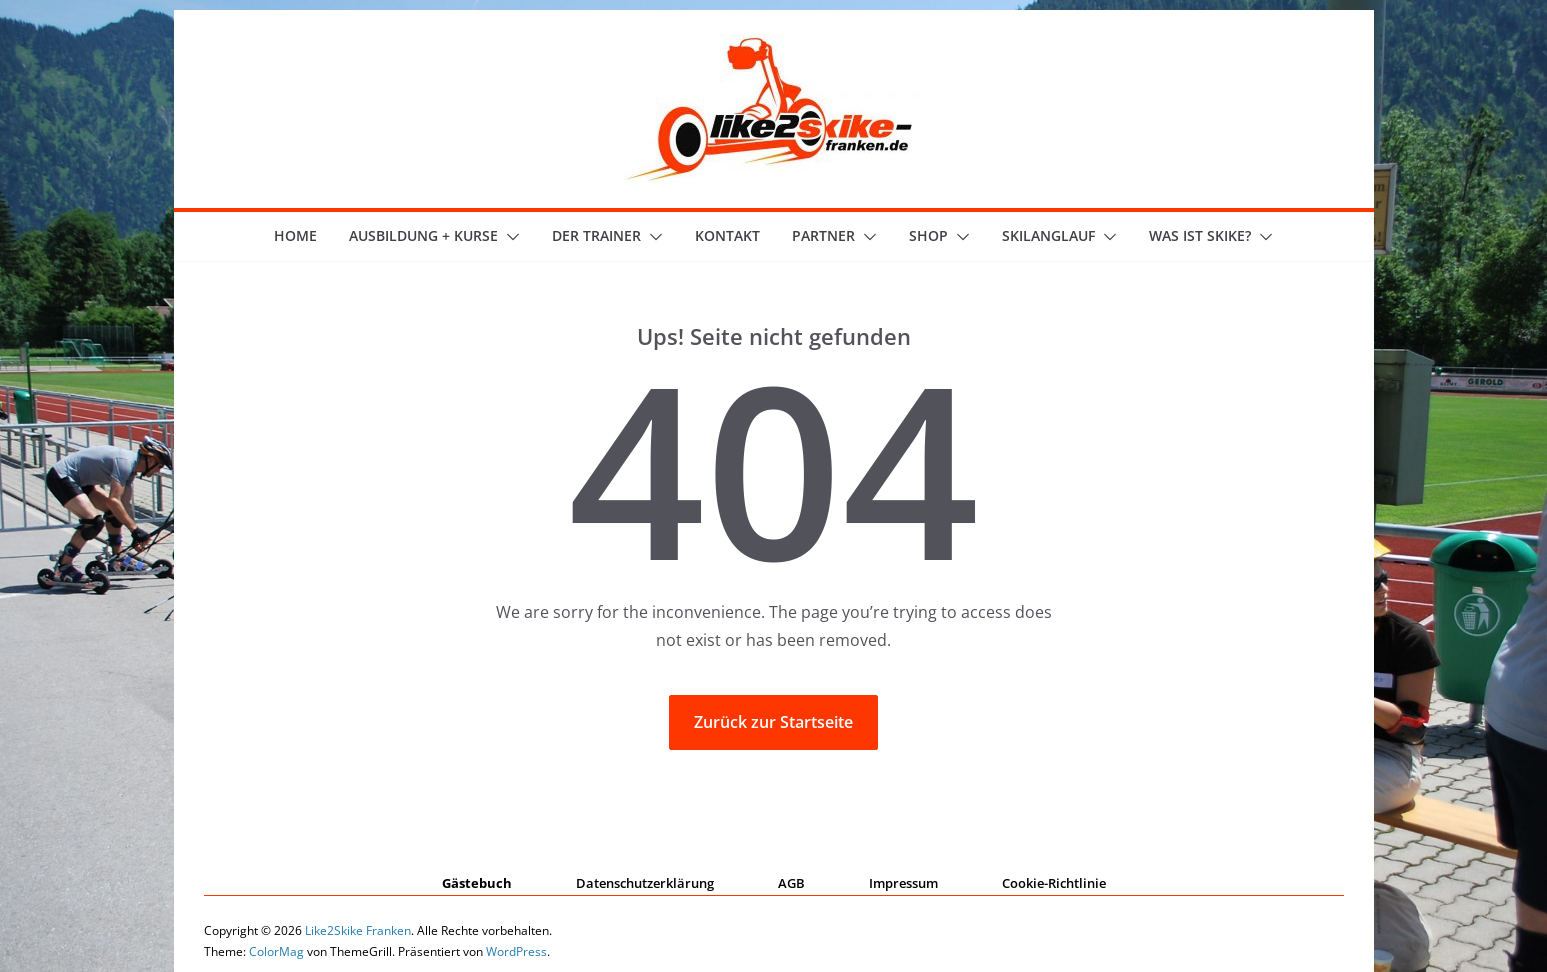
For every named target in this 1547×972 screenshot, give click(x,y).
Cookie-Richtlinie (1054, 883)
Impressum (903, 883)
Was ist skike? (1200, 235)
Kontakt (727, 235)
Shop (928, 235)
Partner (823, 235)
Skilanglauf (1048, 235)
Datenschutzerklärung (645, 883)
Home (295, 235)
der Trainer (596, 235)
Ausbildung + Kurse (423, 235)
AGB (791, 883)
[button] (509, 237)
